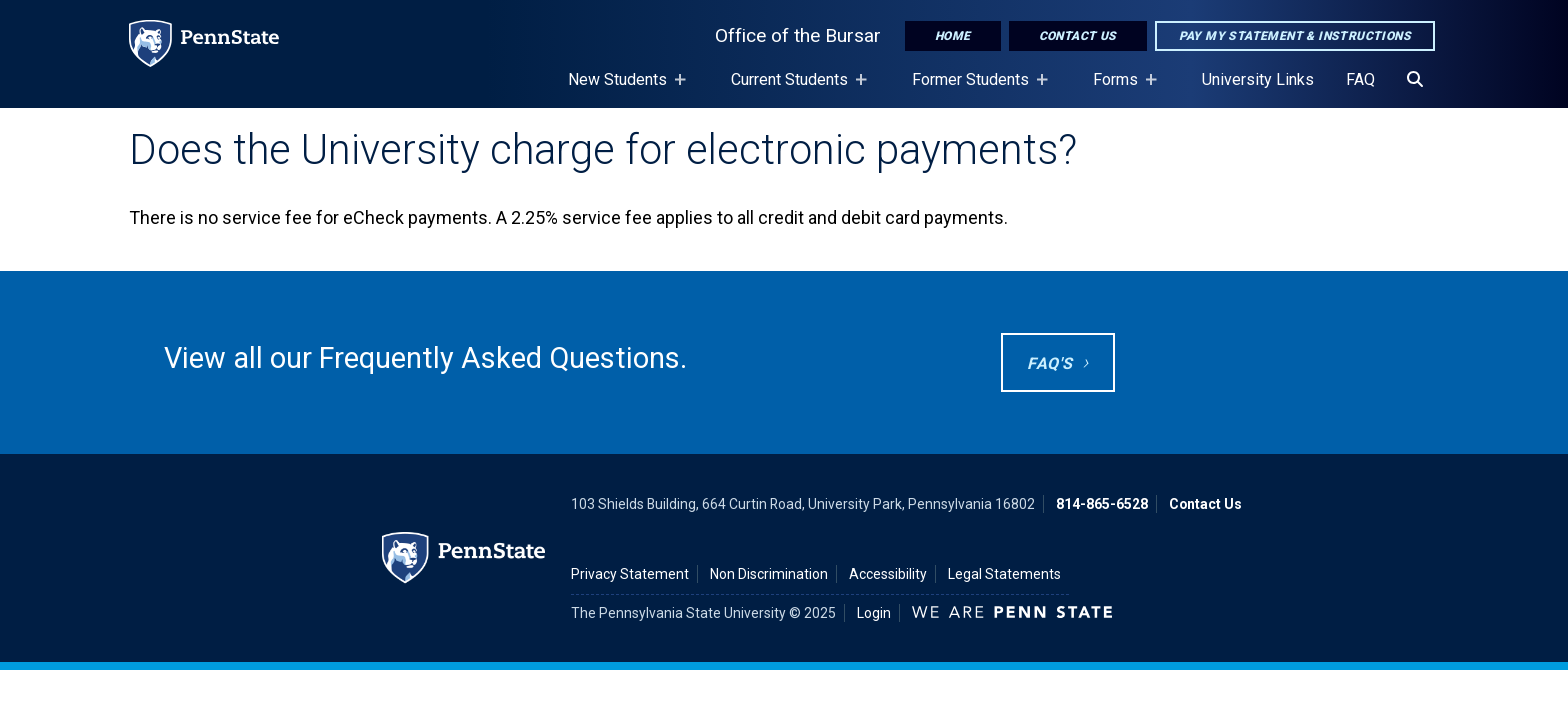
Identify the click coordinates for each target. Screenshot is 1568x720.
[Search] (1415, 80)
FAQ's (1049, 363)
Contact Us (1078, 36)
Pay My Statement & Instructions (1295, 36)
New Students (621, 89)
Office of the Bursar (798, 35)
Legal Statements (1004, 574)
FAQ (1360, 79)
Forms (1119, 89)
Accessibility (888, 574)
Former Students (974, 89)
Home (953, 36)
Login (874, 613)
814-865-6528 (1102, 504)
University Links (1258, 79)
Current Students (793, 89)
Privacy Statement (630, 574)
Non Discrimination (769, 574)
